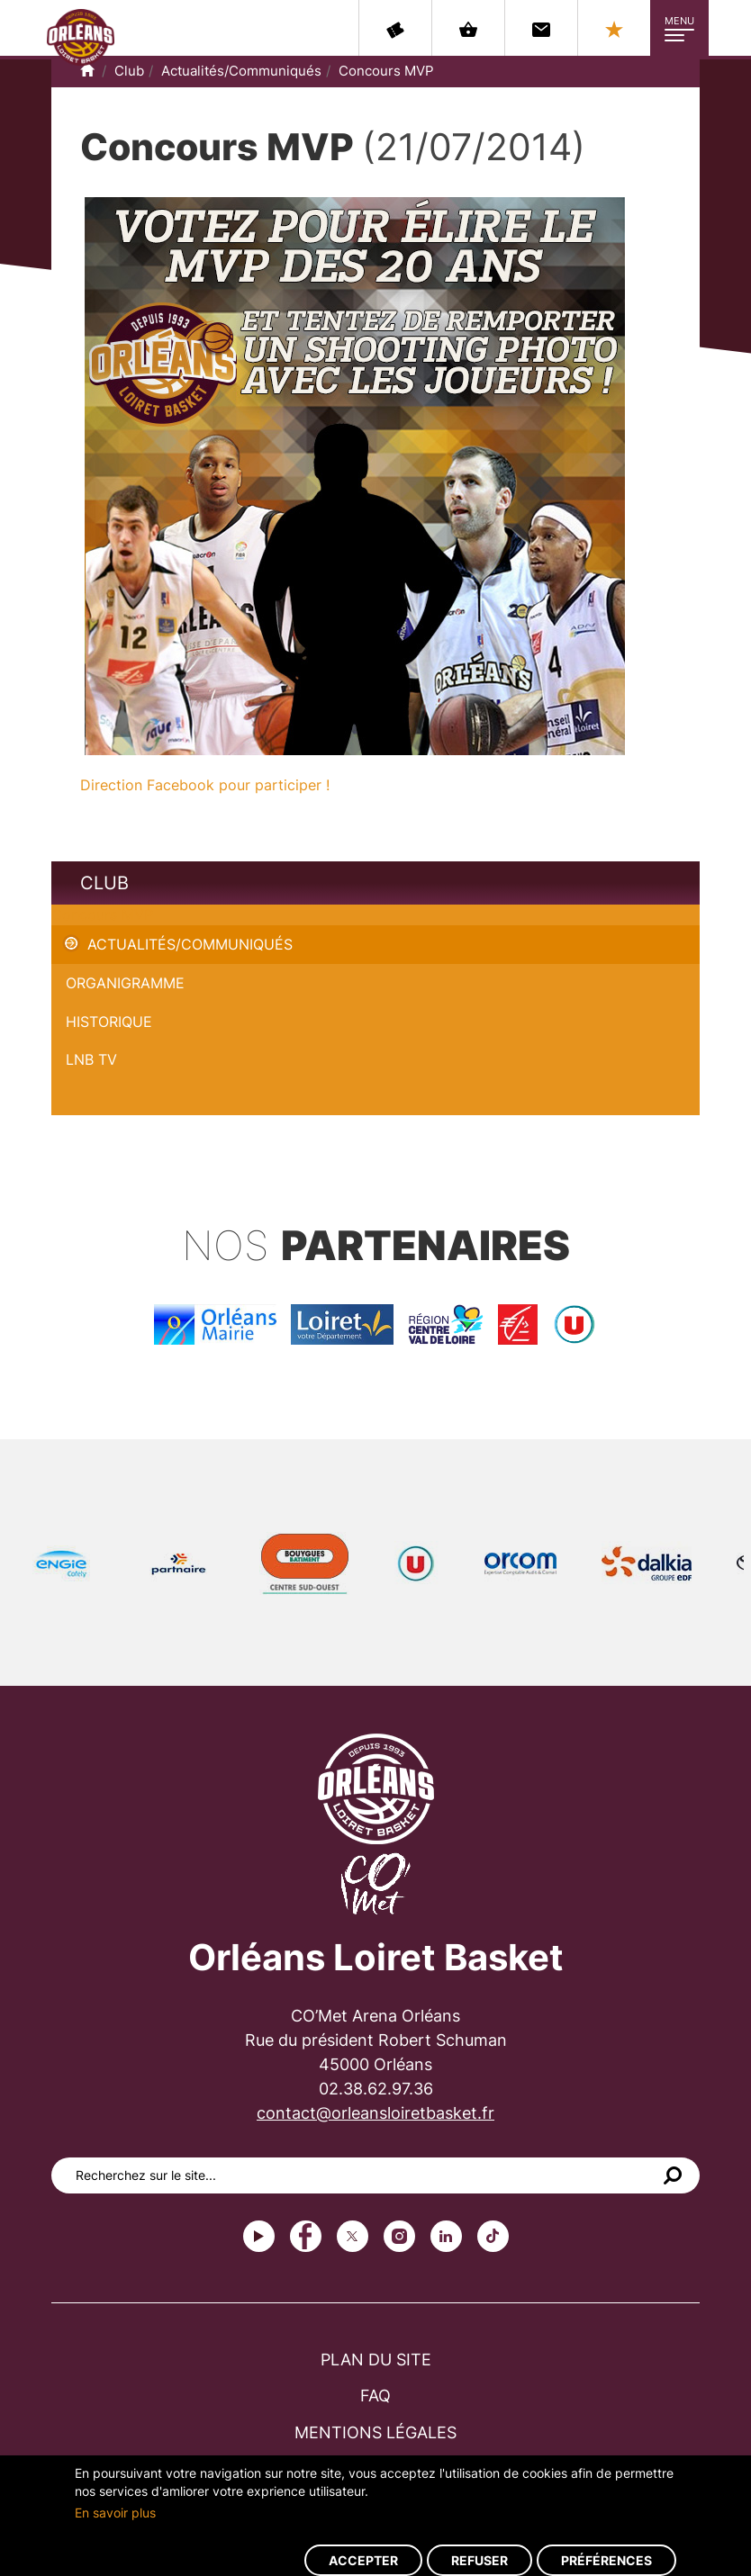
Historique (109, 1022)
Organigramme (125, 983)
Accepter (363, 2560)
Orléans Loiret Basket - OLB (80, 36)
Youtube (259, 2236)
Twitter (352, 2236)
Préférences (606, 2560)
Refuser (479, 2560)
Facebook (305, 2236)
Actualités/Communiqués (241, 70)
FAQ (375, 2395)
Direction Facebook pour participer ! (205, 785)
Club (129, 70)
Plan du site (376, 2359)
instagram (399, 2236)
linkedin (446, 2236)
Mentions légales (375, 2432)
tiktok (493, 2236)
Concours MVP (386, 70)
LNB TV (91, 1059)
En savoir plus (115, 2512)
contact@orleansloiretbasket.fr (375, 2112)
